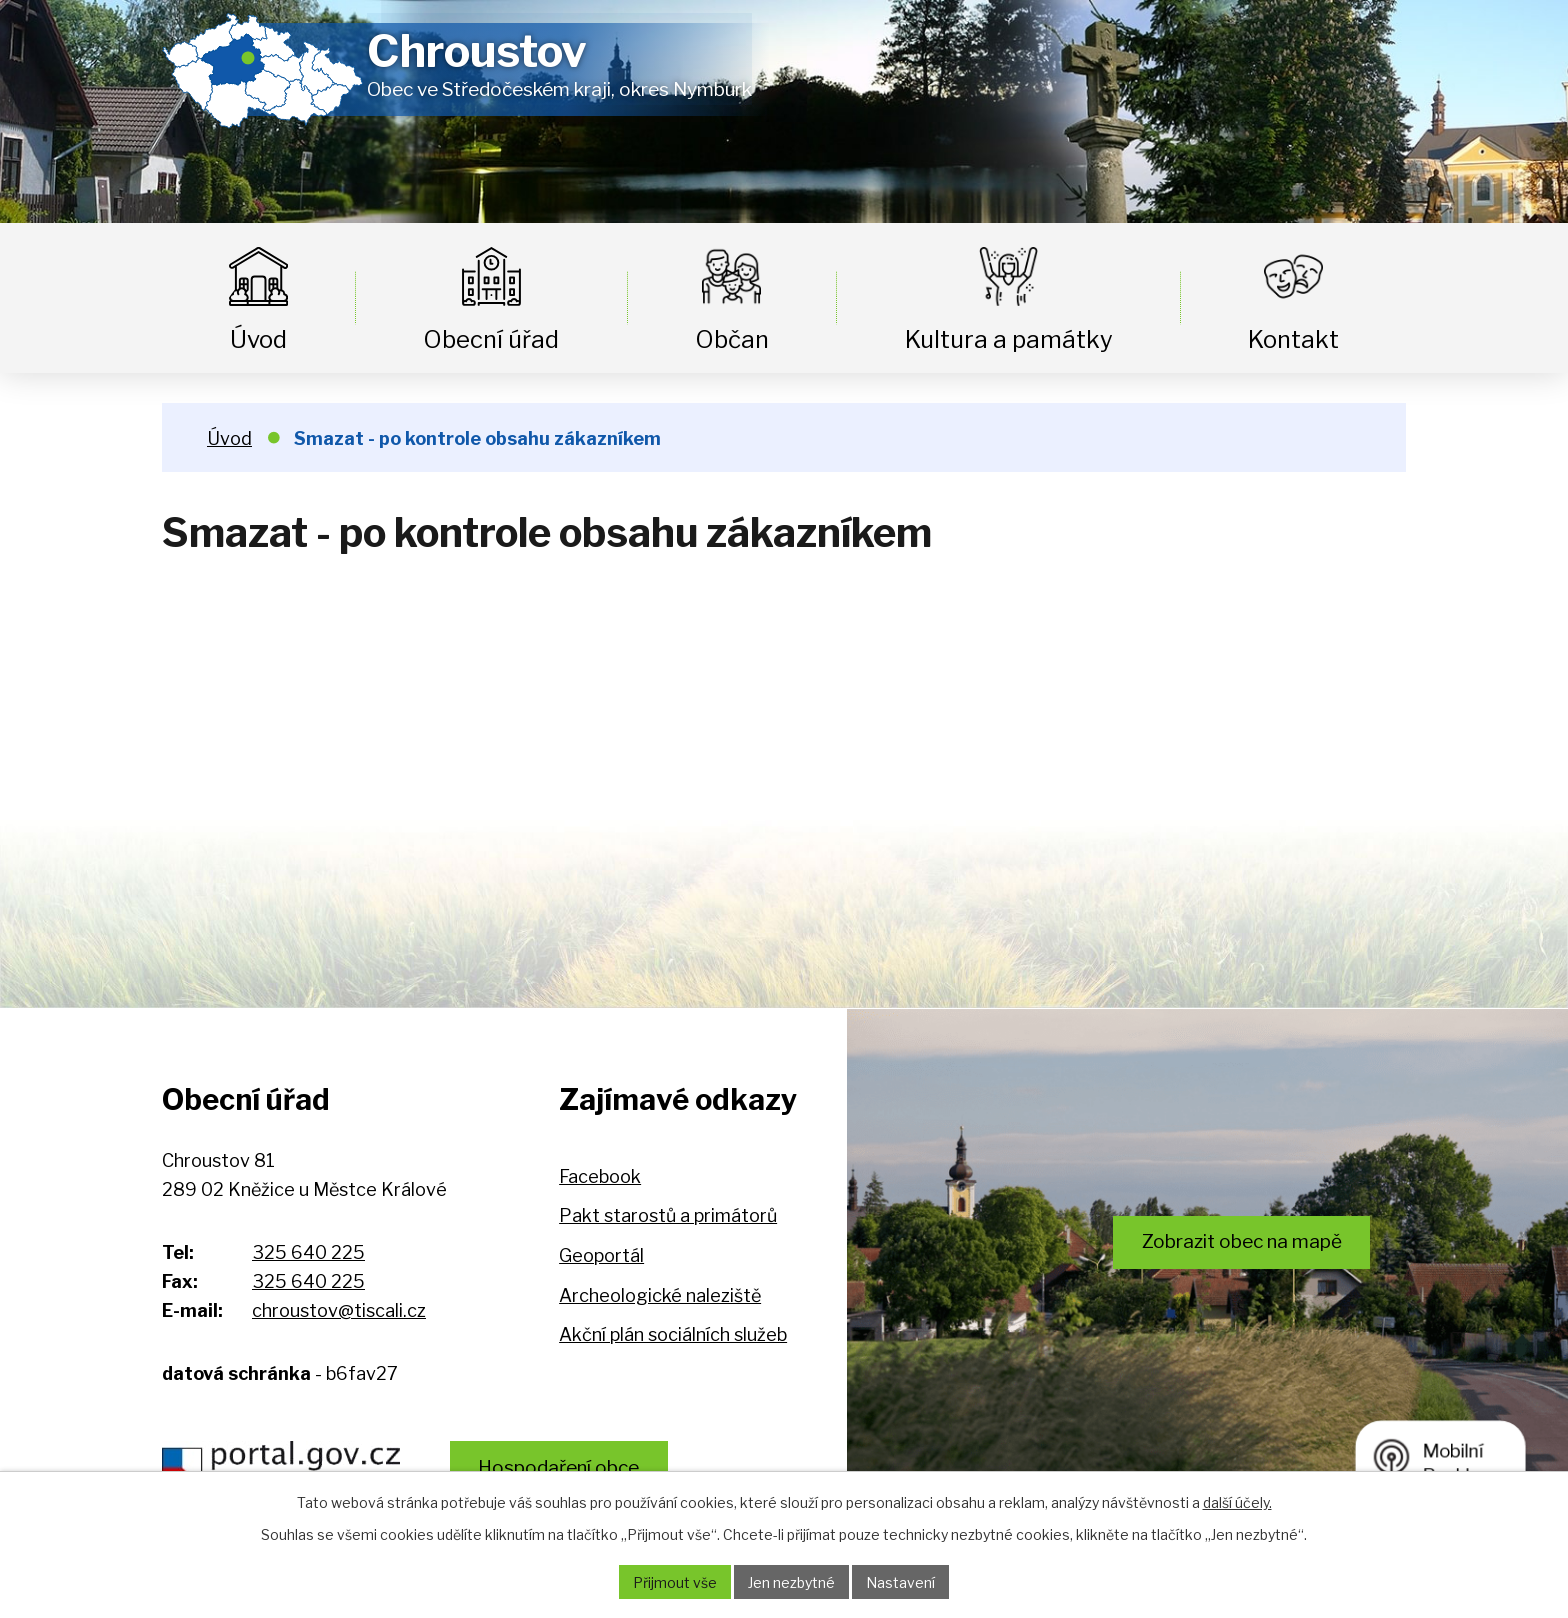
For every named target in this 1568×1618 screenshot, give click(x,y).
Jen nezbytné (791, 1582)
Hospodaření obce (558, 1467)
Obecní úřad (491, 339)
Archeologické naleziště (660, 1295)
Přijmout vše (675, 1582)
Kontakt (1293, 339)
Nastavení (900, 1582)
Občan (732, 339)
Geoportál (601, 1255)
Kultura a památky (1009, 339)
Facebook (600, 1176)
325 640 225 (308, 1252)
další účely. (1237, 1502)
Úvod (258, 339)
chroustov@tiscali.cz (339, 1310)
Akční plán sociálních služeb (673, 1334)
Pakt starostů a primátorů (668, 1215)
